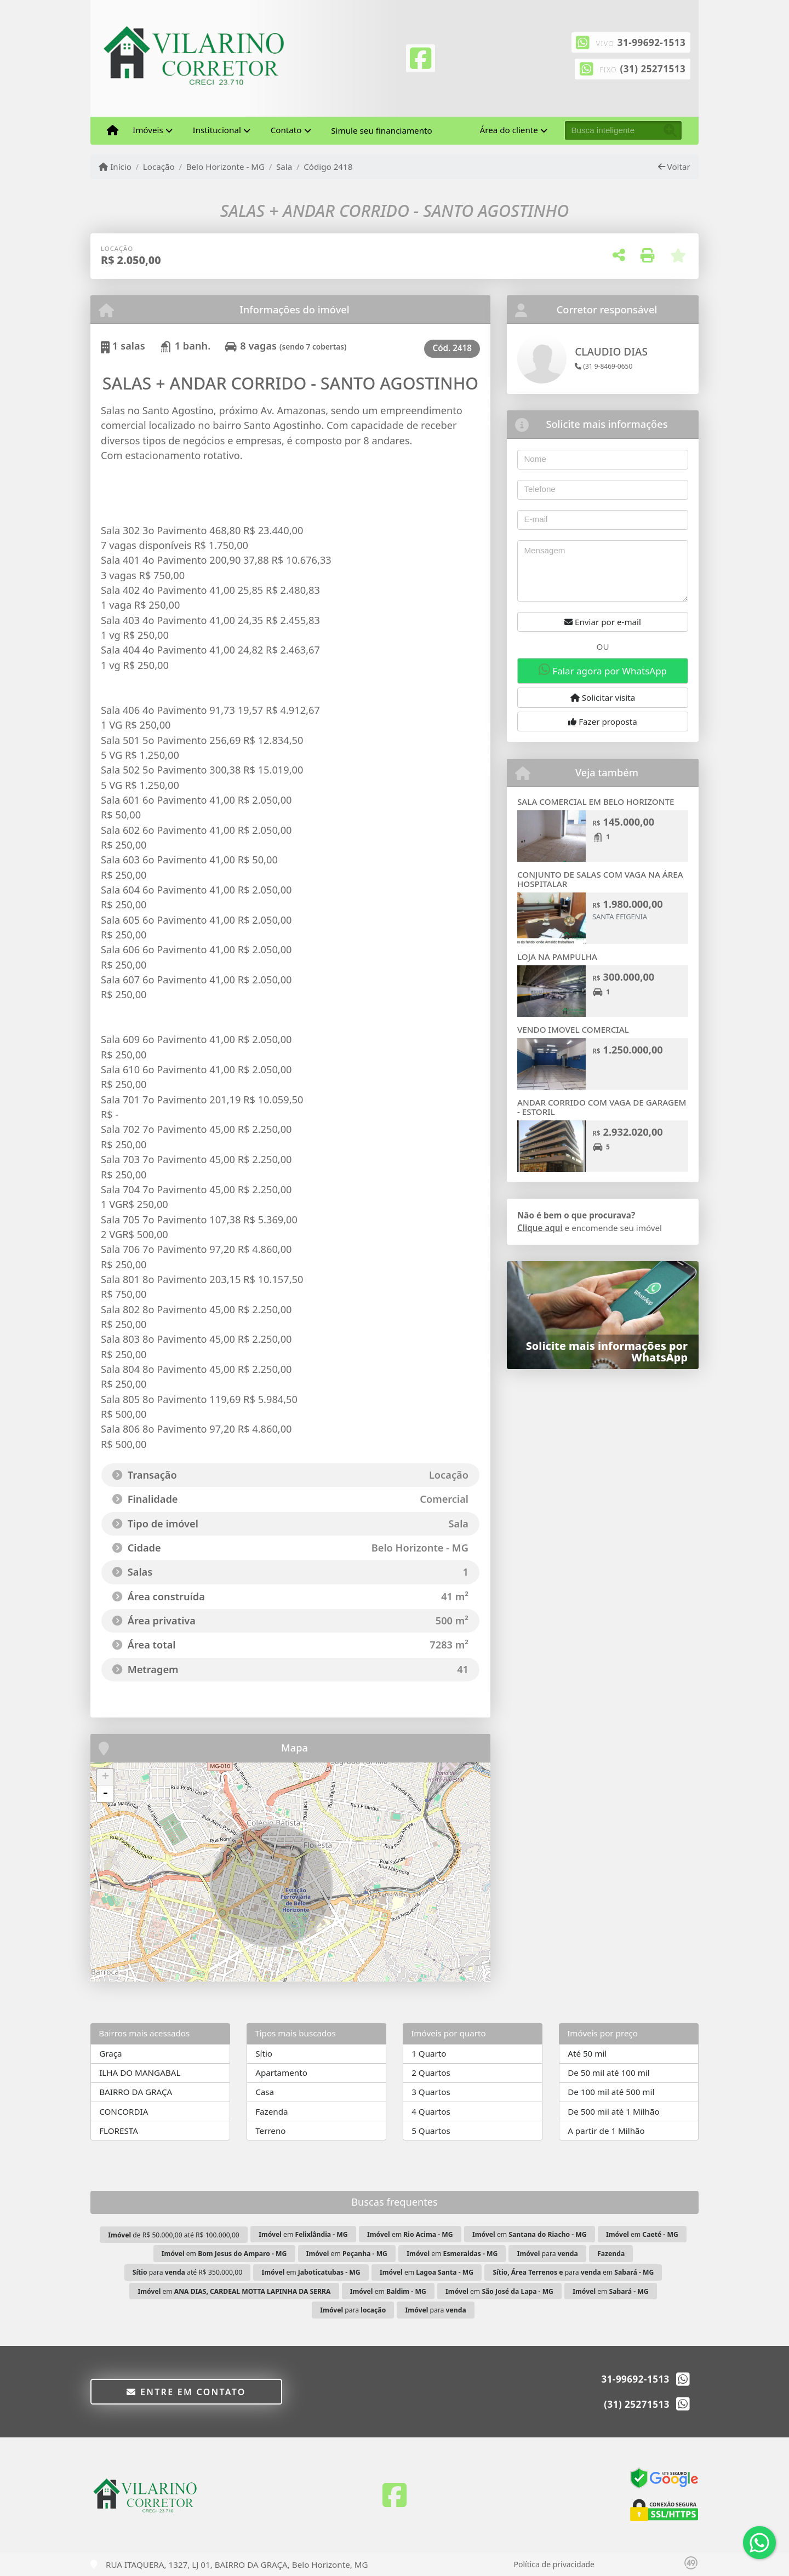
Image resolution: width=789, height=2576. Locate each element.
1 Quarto (428, 2053)
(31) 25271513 (653, 68)
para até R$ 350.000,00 (187, 2272)
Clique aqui (540, 1227)
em (303, 2234)
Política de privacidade (554, 2564)
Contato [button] (286, 129)
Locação (159, 166)
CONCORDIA (123, 2111)
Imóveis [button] (148, 129)
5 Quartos (430, 2130)
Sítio (263, 2053)
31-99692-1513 (651, 42)
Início (115, 166)
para (547, 2253)
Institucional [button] (217, 129)
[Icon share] (420, 56)
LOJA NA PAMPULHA (557, 956)
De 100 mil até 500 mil (611, 2091)
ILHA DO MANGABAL (139, 2072)
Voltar (674, 166)
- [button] (105, 1793)
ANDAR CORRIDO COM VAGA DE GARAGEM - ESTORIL (601, 1107)
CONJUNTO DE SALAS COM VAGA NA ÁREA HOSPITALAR (600, 879)
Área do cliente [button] (509, 129)
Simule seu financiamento (381, 130)
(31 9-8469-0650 (603, 366)
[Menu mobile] (112, 130)
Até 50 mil (587, 2053)
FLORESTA (118, 2130)
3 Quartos (430, 2091)
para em (573, 2272)
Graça (110, 2053)
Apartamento (281, 2072)
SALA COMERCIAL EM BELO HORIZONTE (595, 801)
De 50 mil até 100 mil (608, 2072)
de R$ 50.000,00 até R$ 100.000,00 (173, 2235)
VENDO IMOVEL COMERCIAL (573, 1029)
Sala (284, 166)
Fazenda (271, 2111)
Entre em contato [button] (186, 2392)
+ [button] (105, 1777)
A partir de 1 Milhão (606, 2130)
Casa (264, 2091)
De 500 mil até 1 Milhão (613, 2111)
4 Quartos (430, 2111)
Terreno (270, 2130)
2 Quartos (430, 2072)
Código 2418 (328, 166)
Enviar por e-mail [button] (602, 621)
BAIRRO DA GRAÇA (135, 2091)
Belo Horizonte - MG (225, 166)
